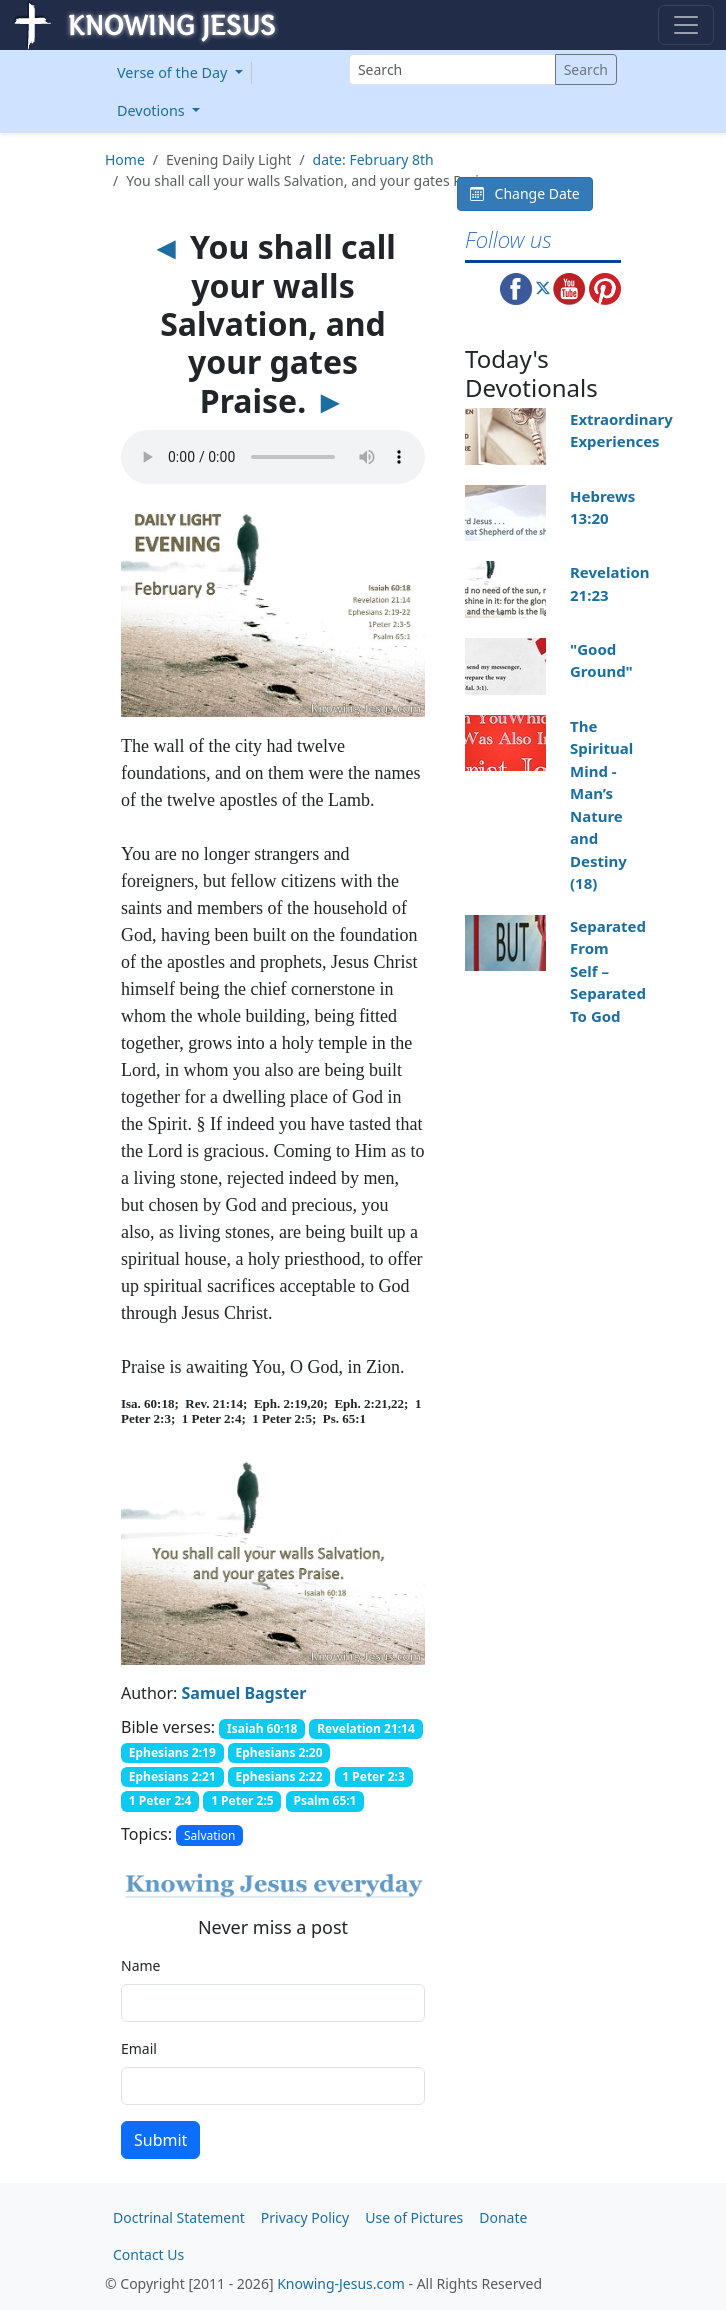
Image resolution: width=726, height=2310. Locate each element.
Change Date (525, 193)
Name (140, 1965)
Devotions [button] (153, 110)
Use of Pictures (414, 2217)
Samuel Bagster (244, 1693)
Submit (160, 2140)
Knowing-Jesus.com (341, 2283)
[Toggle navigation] (686, 25)
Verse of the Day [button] (174, 72)
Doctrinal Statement (179, 2217)
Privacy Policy (305, 2217)
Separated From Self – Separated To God (608, 971)
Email (139, 2048)
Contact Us (148, 2254)
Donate (503, 2217)
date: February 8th (373, 159)
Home (125, 159)
